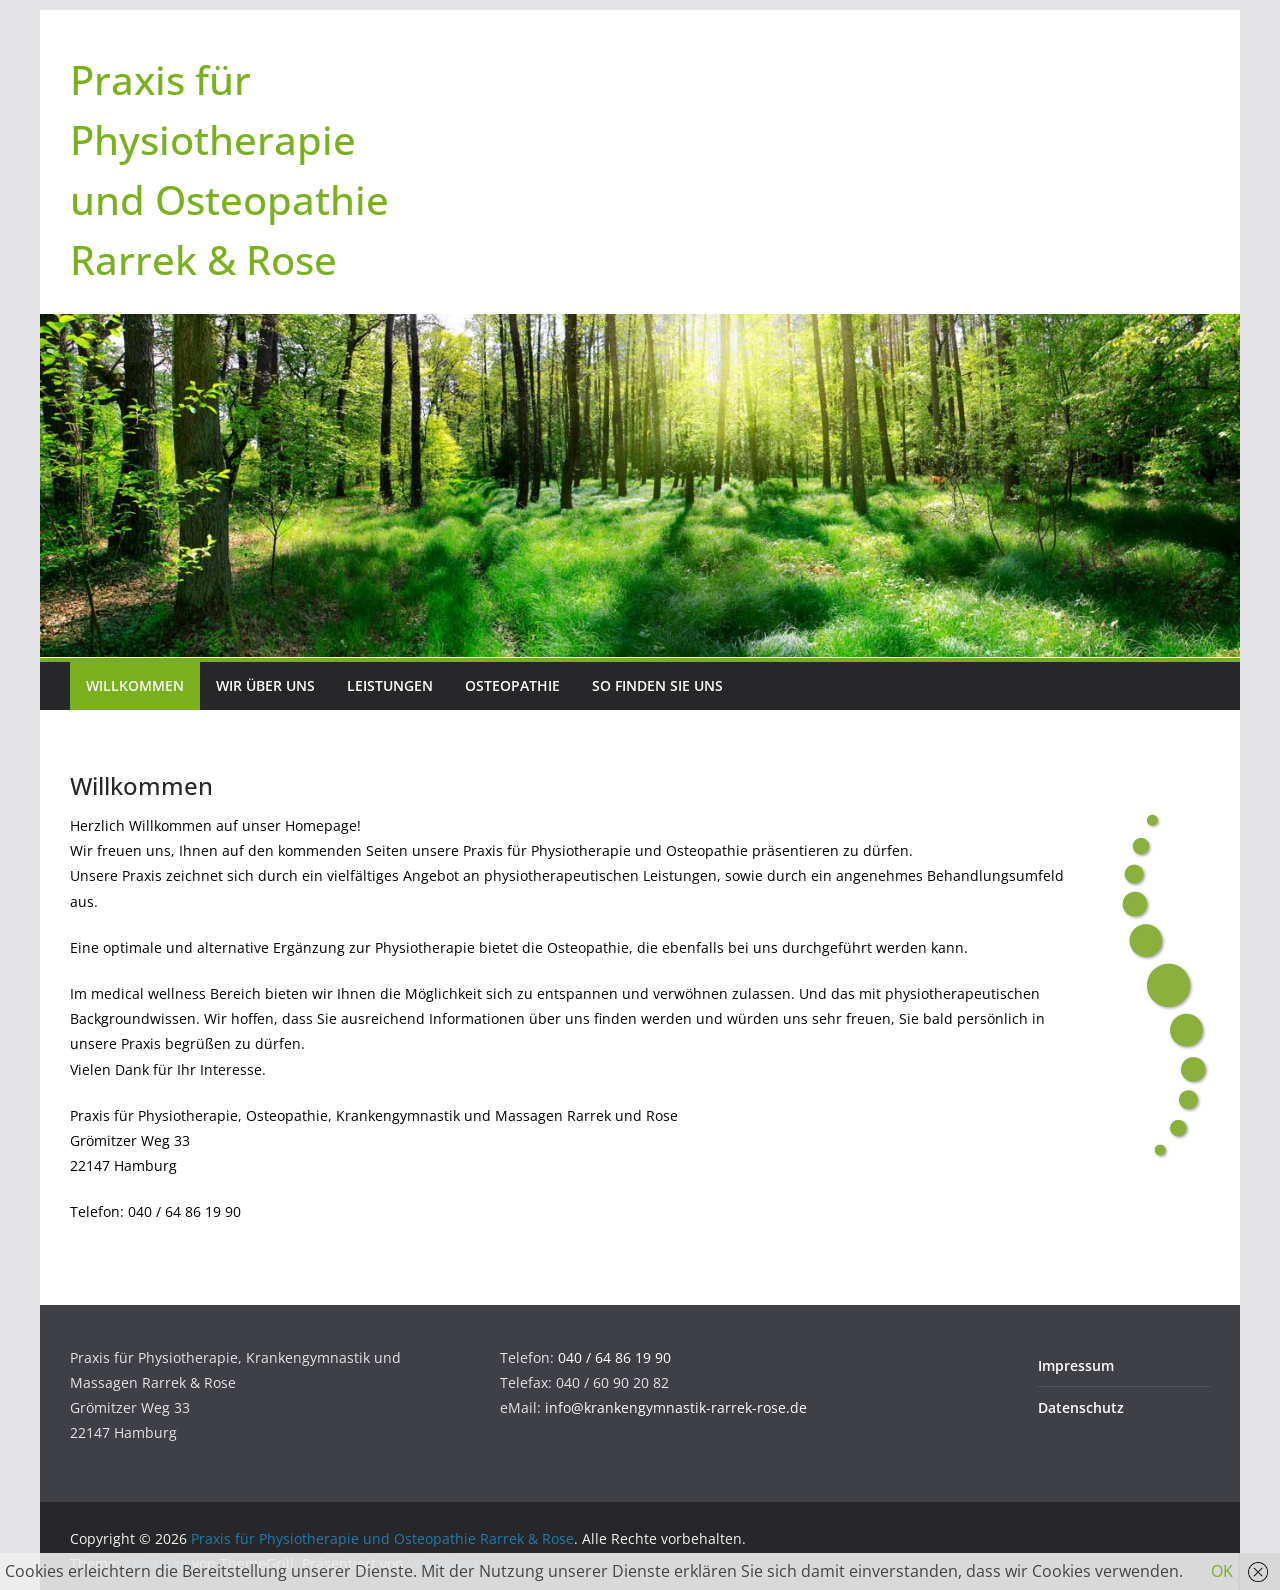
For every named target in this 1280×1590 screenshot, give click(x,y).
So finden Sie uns (657, 685)
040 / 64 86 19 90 (614, 1357)
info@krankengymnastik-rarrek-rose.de (676, 1407)
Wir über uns (265, 685)
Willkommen (135, 685)
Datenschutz (1081, 1407)
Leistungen (390, 685)
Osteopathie (512, 685)
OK (1222, 1571)
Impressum (1076, 1365)
